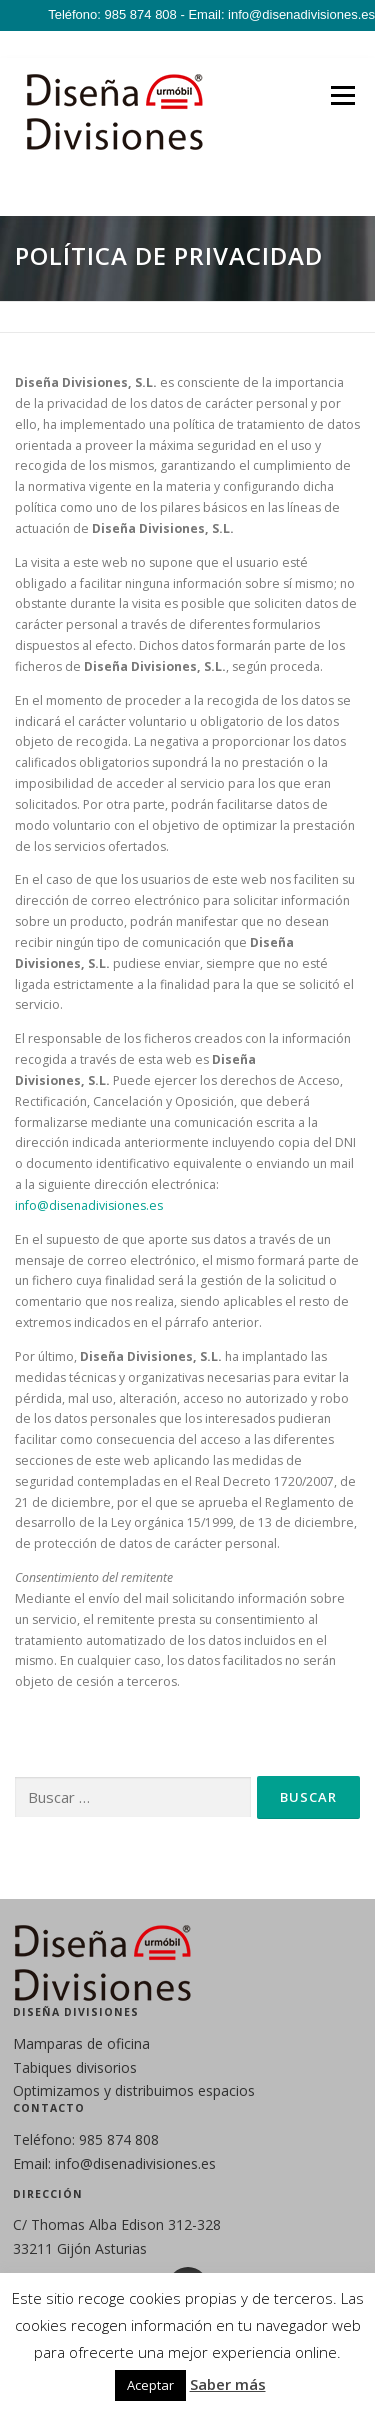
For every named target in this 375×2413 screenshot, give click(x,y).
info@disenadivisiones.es (89, 1205)
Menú (341, 95)
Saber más (228, 2384)
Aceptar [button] (150, 2385)
